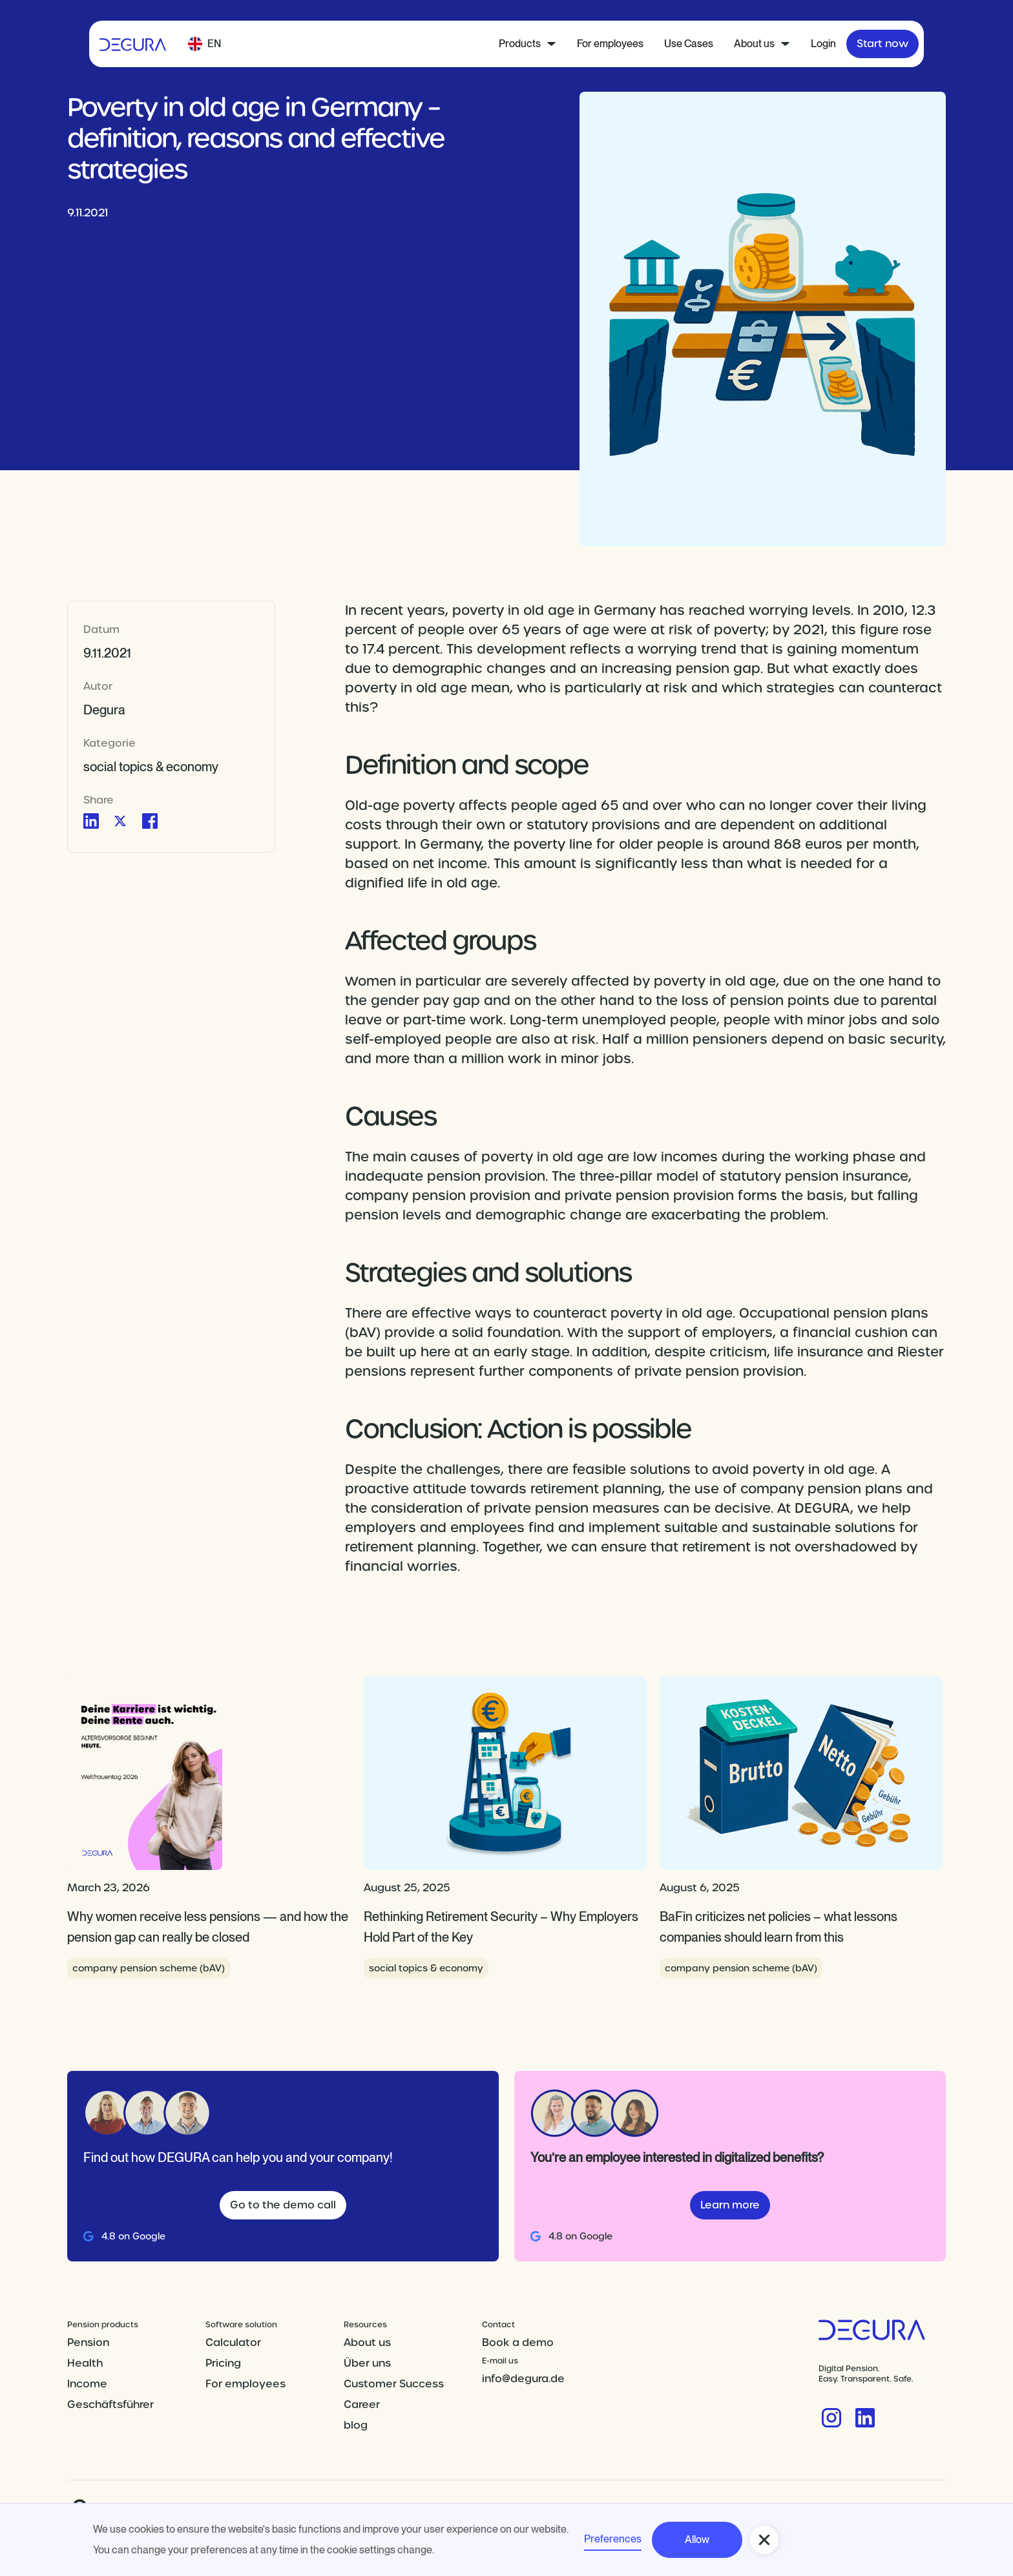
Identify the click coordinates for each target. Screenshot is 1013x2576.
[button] (204, 44)
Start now (882, 43)
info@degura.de (523, 2378)
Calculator (233, 2342)
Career (362, 2404)
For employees (610, 43)
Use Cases (688, 43)
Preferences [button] (613, 2539)
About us (367, 2342)
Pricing (223, 2363)
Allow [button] (697, 2539)
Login (823, 43)
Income (87, 2384)
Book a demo (518, 2342)
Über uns (367, 2363)
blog (356, 2425)
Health (85, 2363)
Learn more (730, 2205)
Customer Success (394, 2384)
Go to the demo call (283, 2205)
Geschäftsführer (110, 2404)
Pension (88, 2342)
